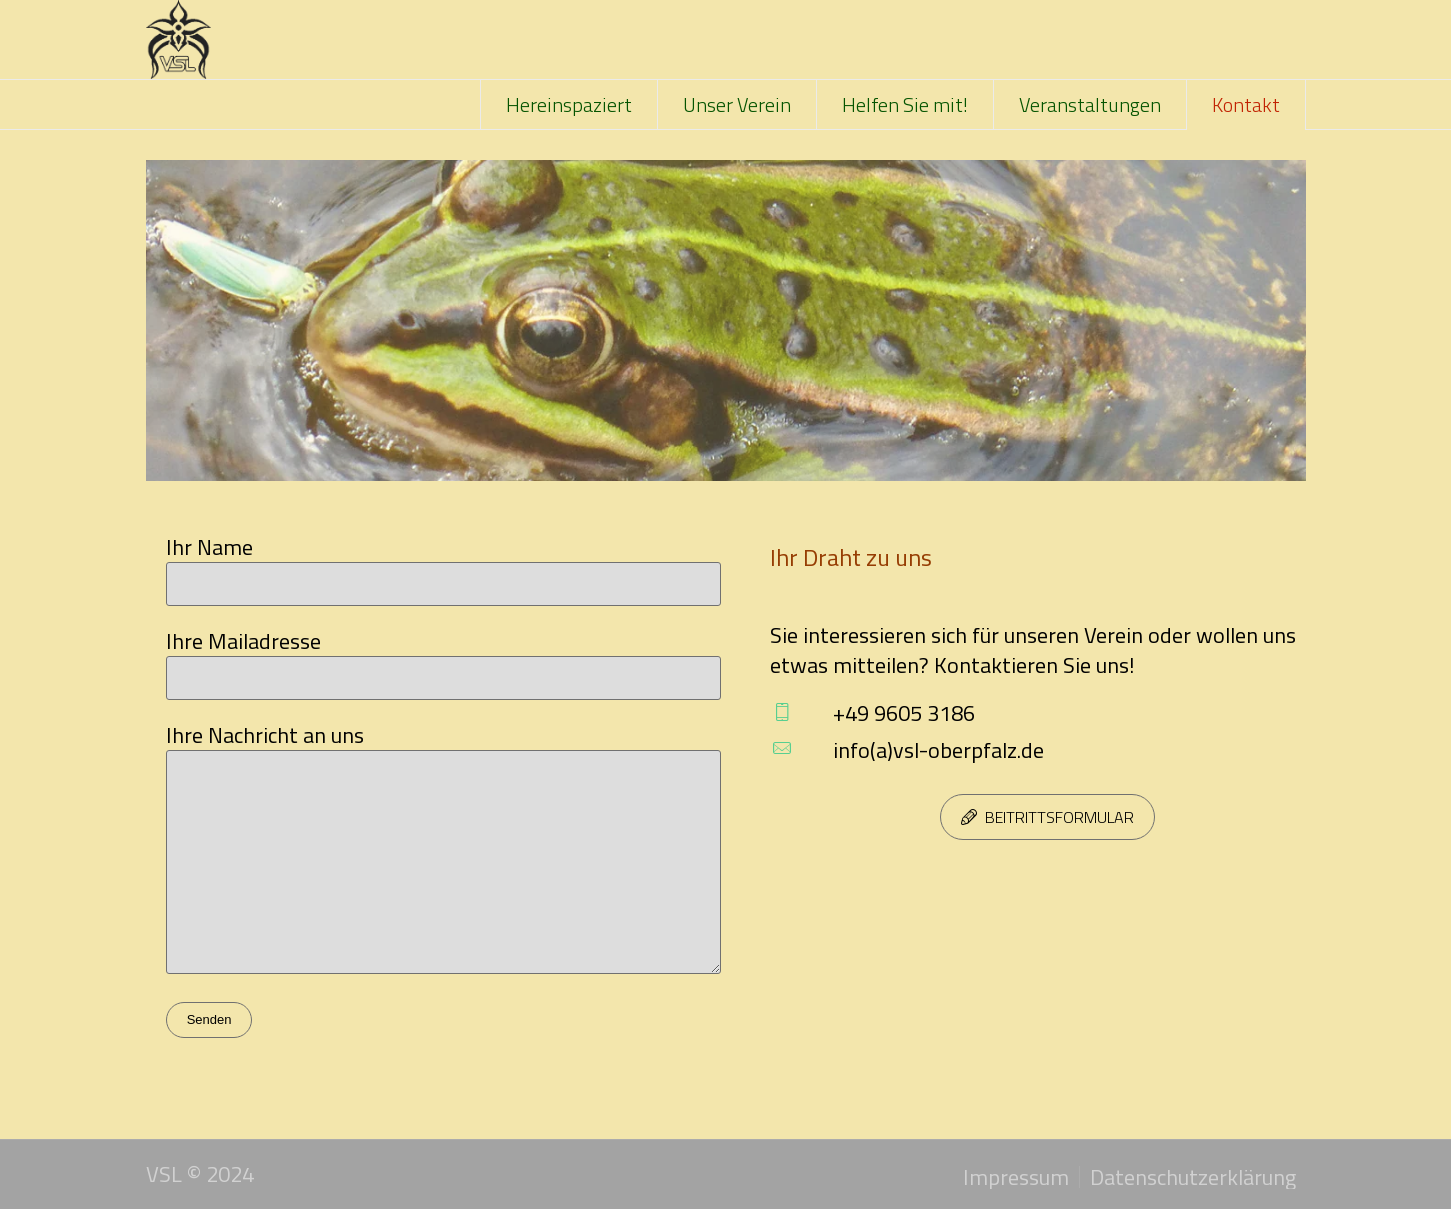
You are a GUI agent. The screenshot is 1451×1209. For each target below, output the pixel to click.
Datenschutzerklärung (1193, 1177)
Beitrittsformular (1059, 817)
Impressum (1016, 1177)
